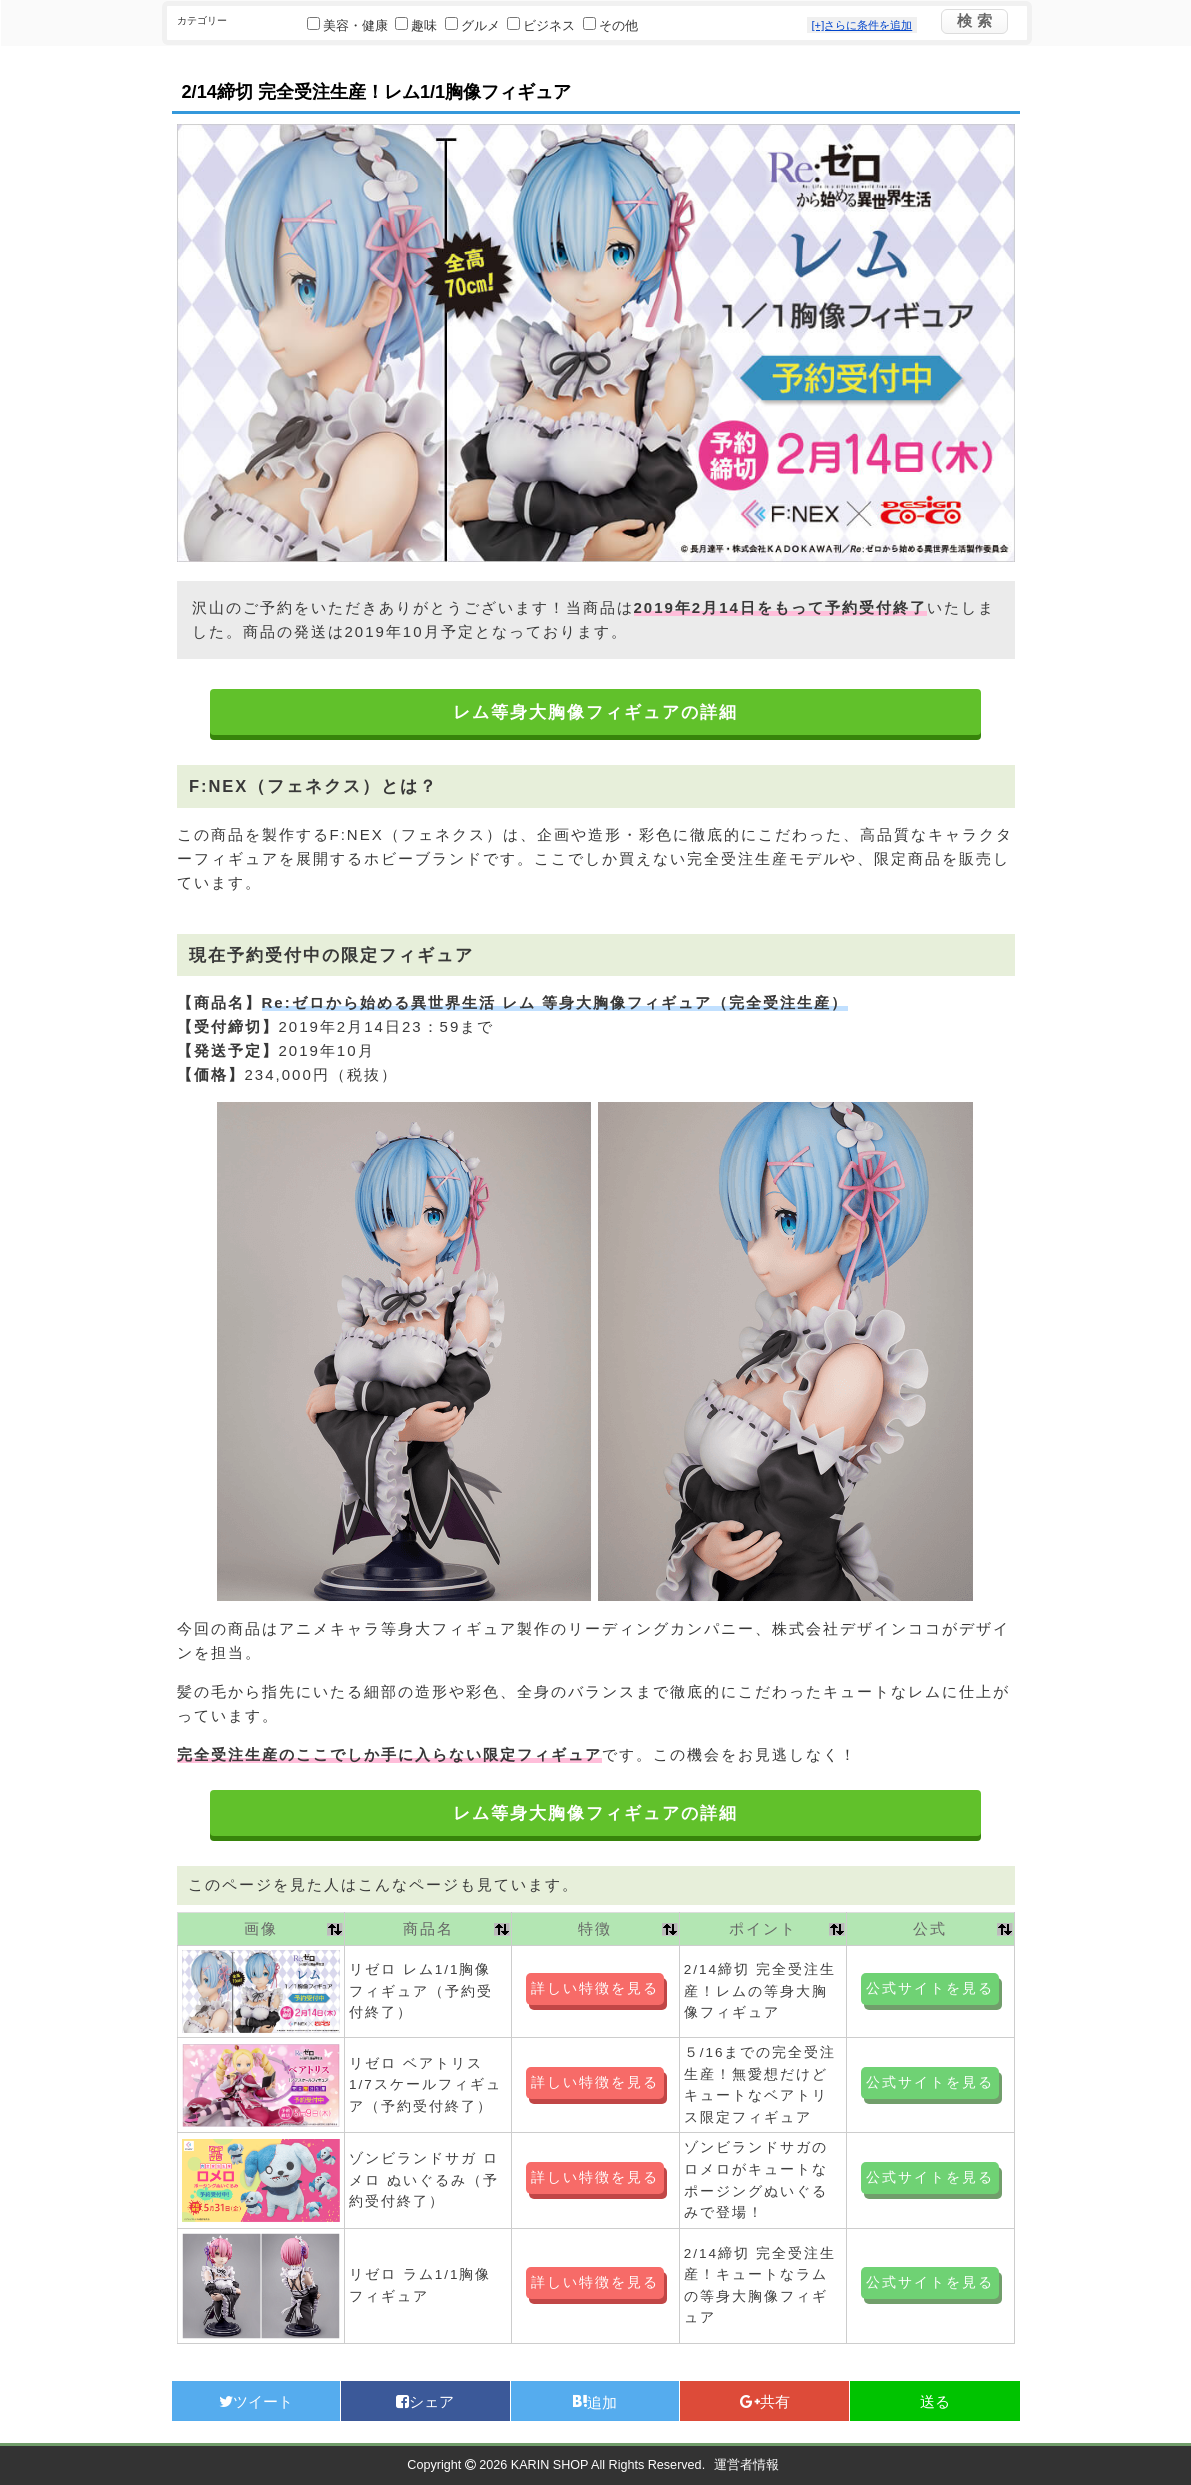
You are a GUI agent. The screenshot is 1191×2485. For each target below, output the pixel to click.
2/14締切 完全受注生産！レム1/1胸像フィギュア (377, 92)
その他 (610, 26)
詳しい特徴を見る (595, 1988)
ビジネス (543, 26)
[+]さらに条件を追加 (862, 25)
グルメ (474, 26)
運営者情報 (746, 2465)
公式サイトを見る (930, 1988)
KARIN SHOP (549, 2465)
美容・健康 (349, 26)
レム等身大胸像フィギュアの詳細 (595, 712)
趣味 (418, 26)
